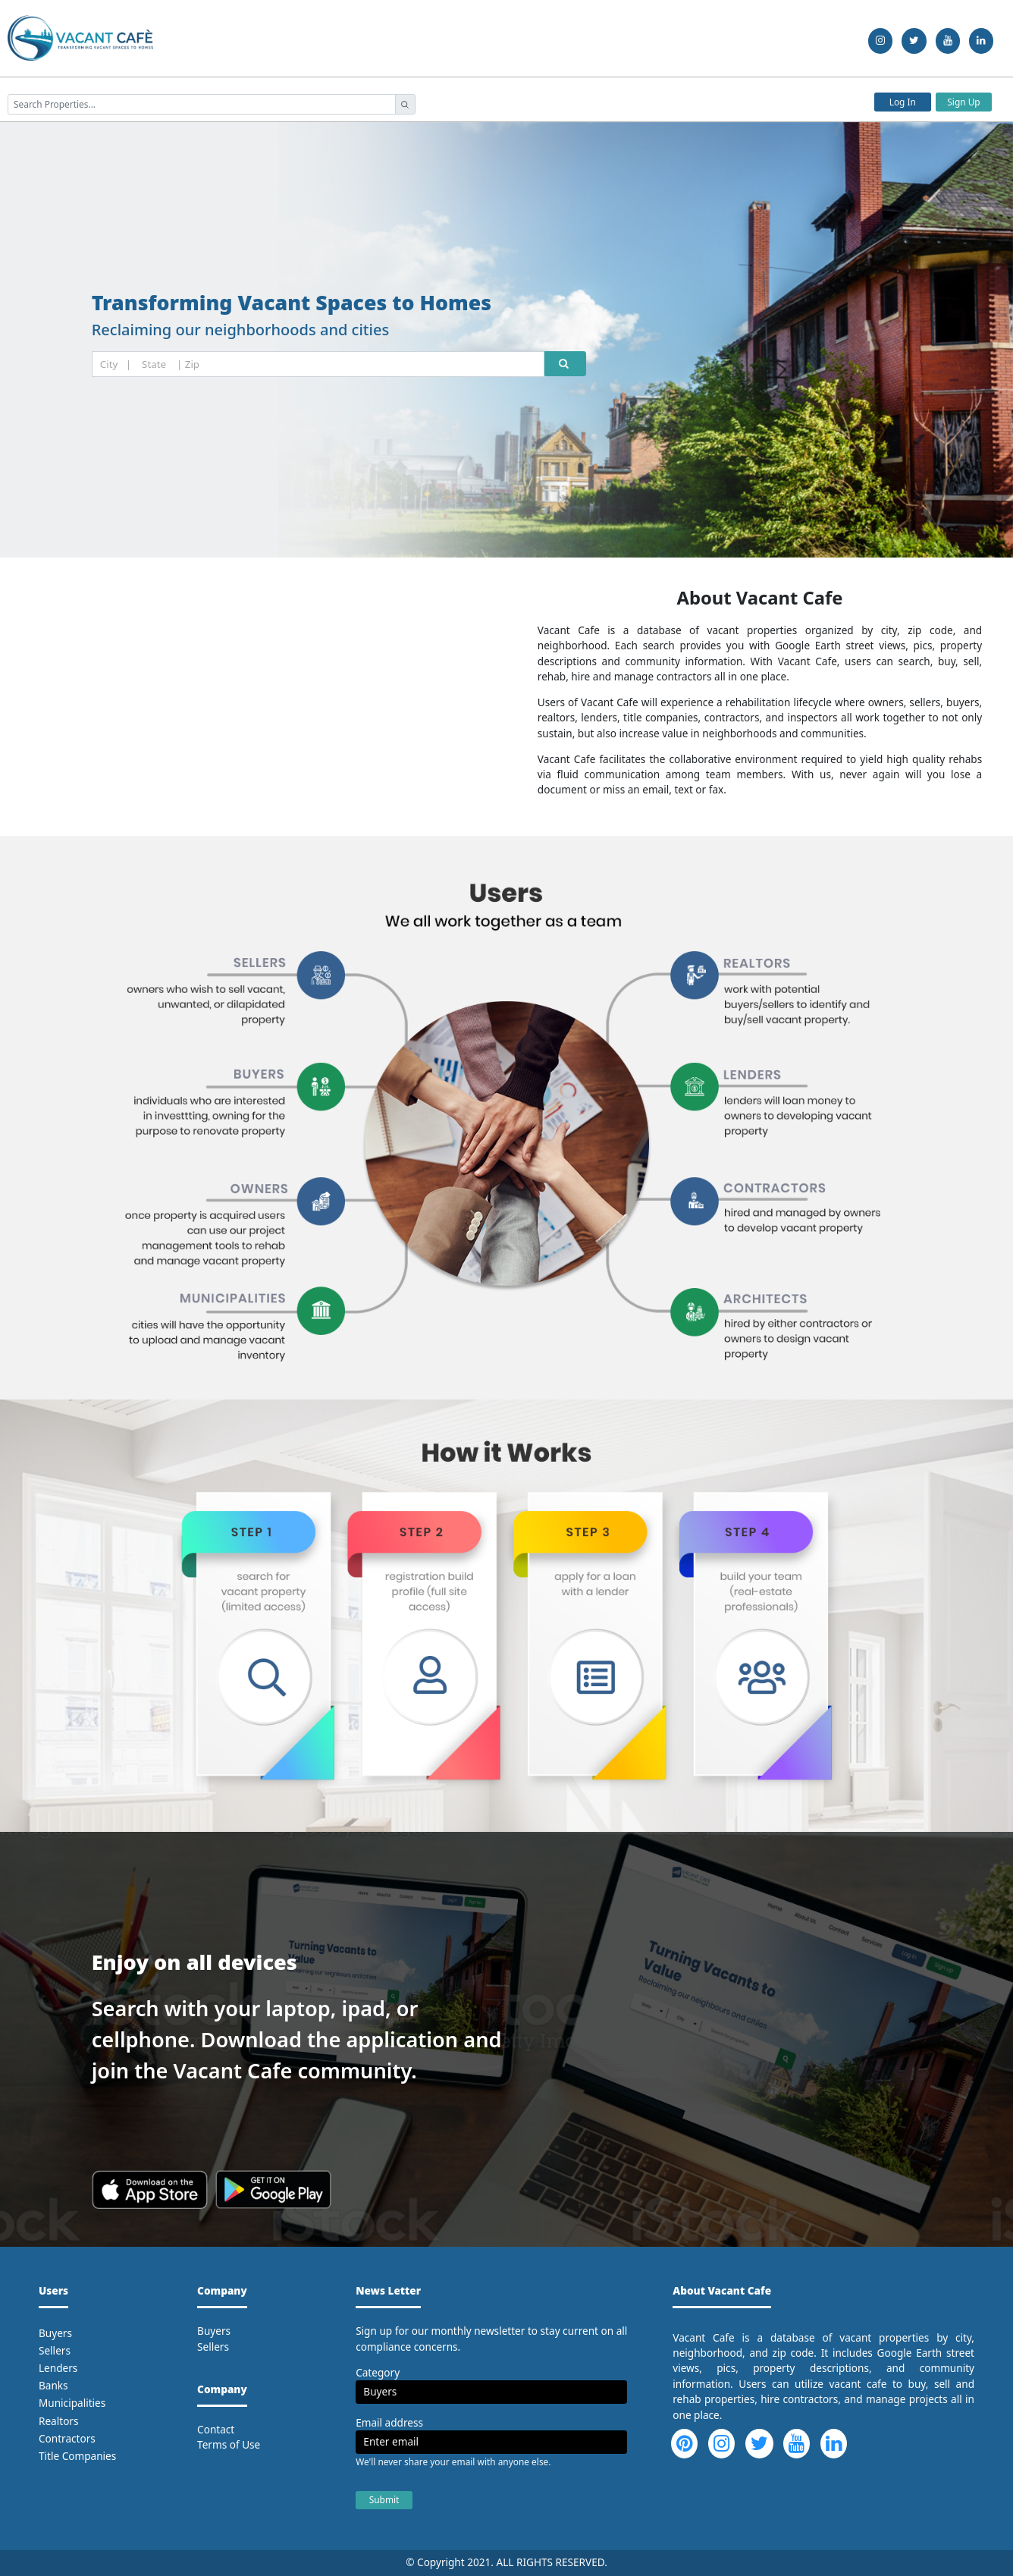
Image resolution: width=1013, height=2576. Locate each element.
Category (378, 2372)
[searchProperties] (202, 104)
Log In (902, 102)
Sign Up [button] (963, 102)
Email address (389, 2422)
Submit (384, 2499)
